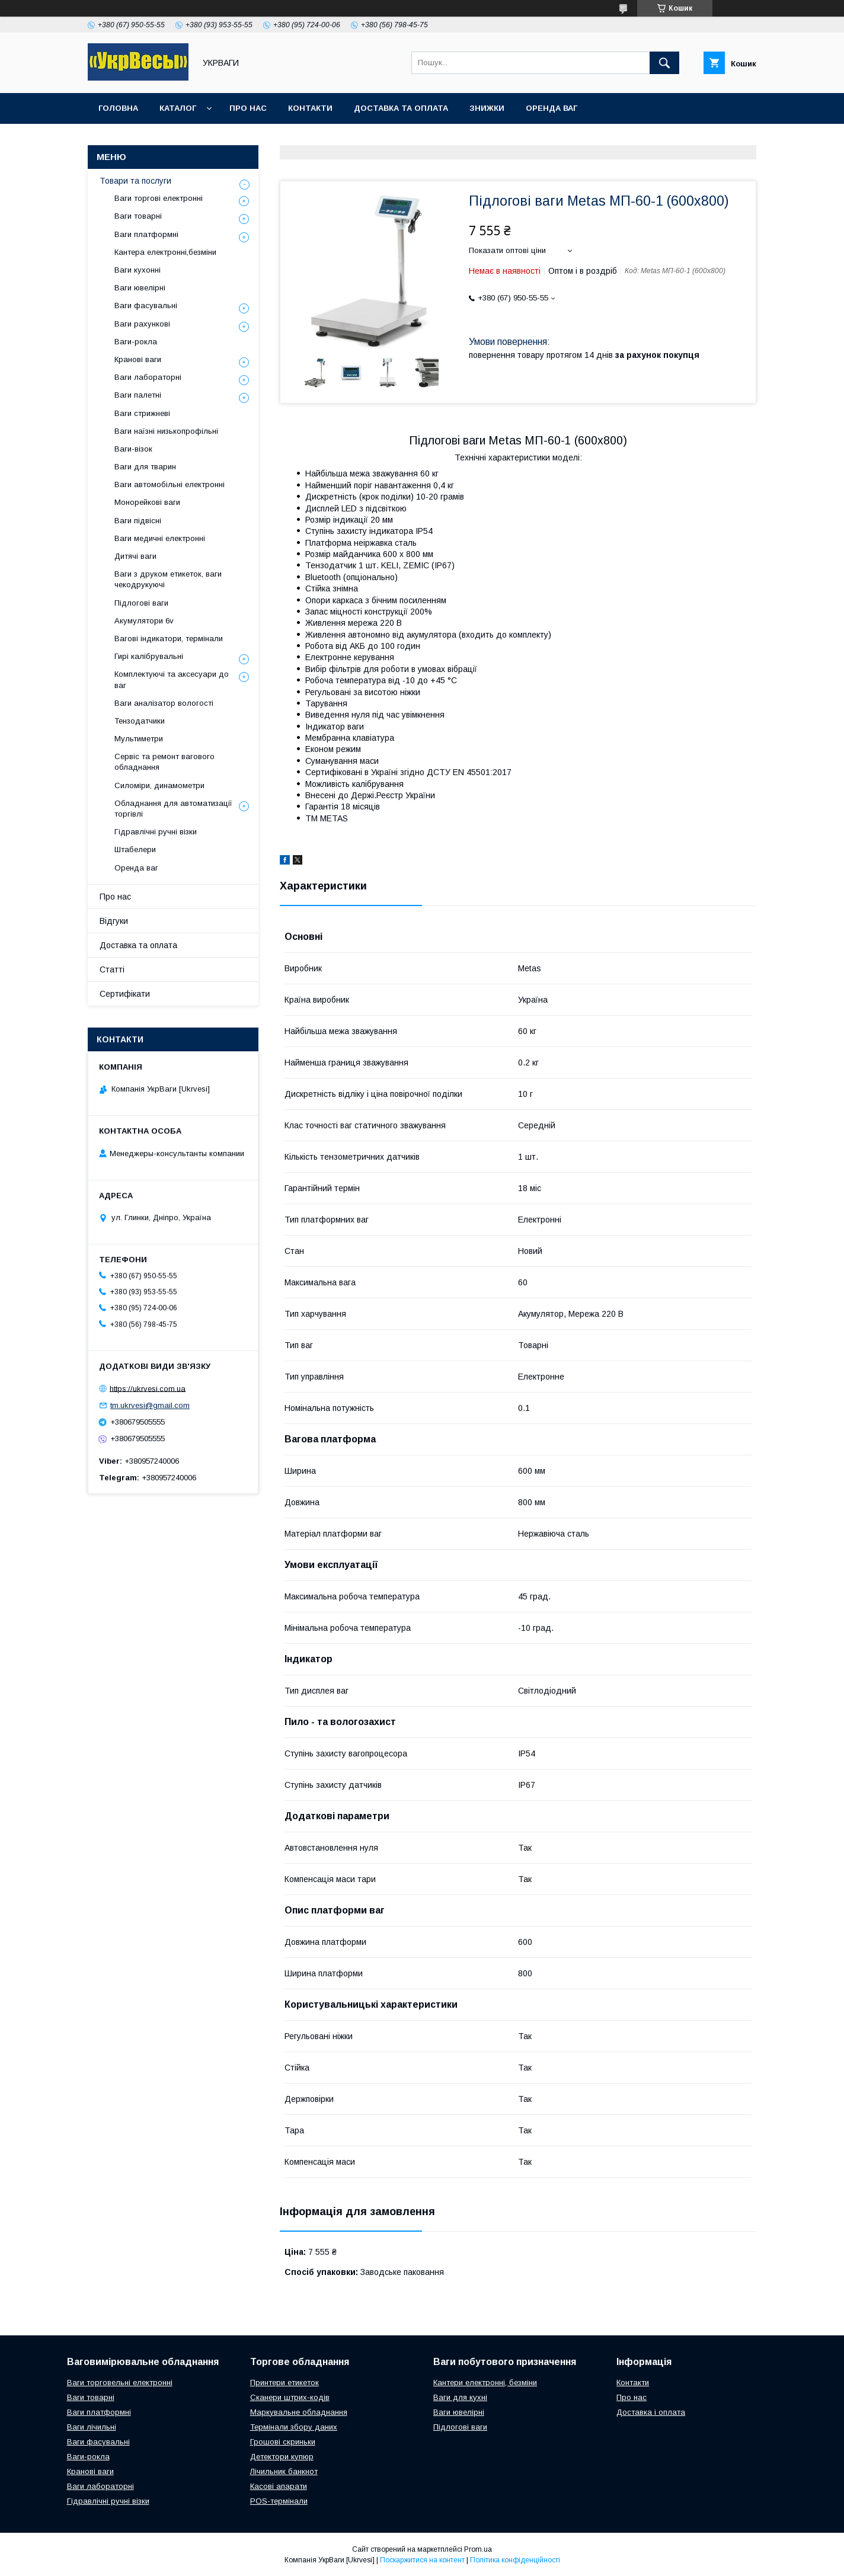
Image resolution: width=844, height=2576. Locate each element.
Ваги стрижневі (142, 413)
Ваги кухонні (137, 269)
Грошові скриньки (282, 2441)
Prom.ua (478, 2549)
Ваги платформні (146, 234)
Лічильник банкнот (284, 2471)
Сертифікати (125, 994)
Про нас (248, 108)
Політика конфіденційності (515, 2560)
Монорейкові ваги (147, 502)
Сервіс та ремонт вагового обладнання (164, 762)
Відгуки (114, 921)
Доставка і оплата (650, 2412)
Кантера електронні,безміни (165, 252)
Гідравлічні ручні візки (155, 831)
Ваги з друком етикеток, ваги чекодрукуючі (168, 579)
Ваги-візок (133, 448)
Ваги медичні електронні (159, 538)
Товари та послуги (135, 180)
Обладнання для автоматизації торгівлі (173, 808)
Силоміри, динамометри (159, 785)
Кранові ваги (137, 359)
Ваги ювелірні (139, 287)
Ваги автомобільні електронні (169, 484)
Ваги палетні (137, 395)
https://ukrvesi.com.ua (148, 1388)
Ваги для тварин (145, 466)
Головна (118, 108)
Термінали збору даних (293, 2427)
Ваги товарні (138, 216)
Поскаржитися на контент (422, 2560)
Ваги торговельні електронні (119, 2382)
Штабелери (135, 849)
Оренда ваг (551, 108)
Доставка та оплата (401, 108)
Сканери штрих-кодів (290, 2397)
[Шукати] (664, 63)
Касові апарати (278, 2486)
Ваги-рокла (135, 341)
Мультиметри (138, 738)
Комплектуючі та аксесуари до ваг (171, 679)
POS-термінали (279, 2501)
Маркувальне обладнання (298, 2412)
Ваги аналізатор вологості (163, 703)
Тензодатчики (139, 720)
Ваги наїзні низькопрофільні (166, 431)
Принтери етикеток (284, 2382)
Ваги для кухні (460, 2397)
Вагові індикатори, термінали (168, 638)
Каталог (177, 108)
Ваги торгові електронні (158, 198)
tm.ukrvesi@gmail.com (150, 1405)
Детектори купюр (282, 2456)
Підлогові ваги (141, 603)
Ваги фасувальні (145, 305)
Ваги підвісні (137, 520)
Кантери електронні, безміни (485, 2382)
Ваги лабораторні (147, 377)
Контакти (310, 108)
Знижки (486, 108)
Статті (112, 969)
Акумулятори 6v (144, 620)
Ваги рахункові (142, 323)
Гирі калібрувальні (148, 656)
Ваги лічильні (91, 2427)
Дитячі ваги (135, 556)
